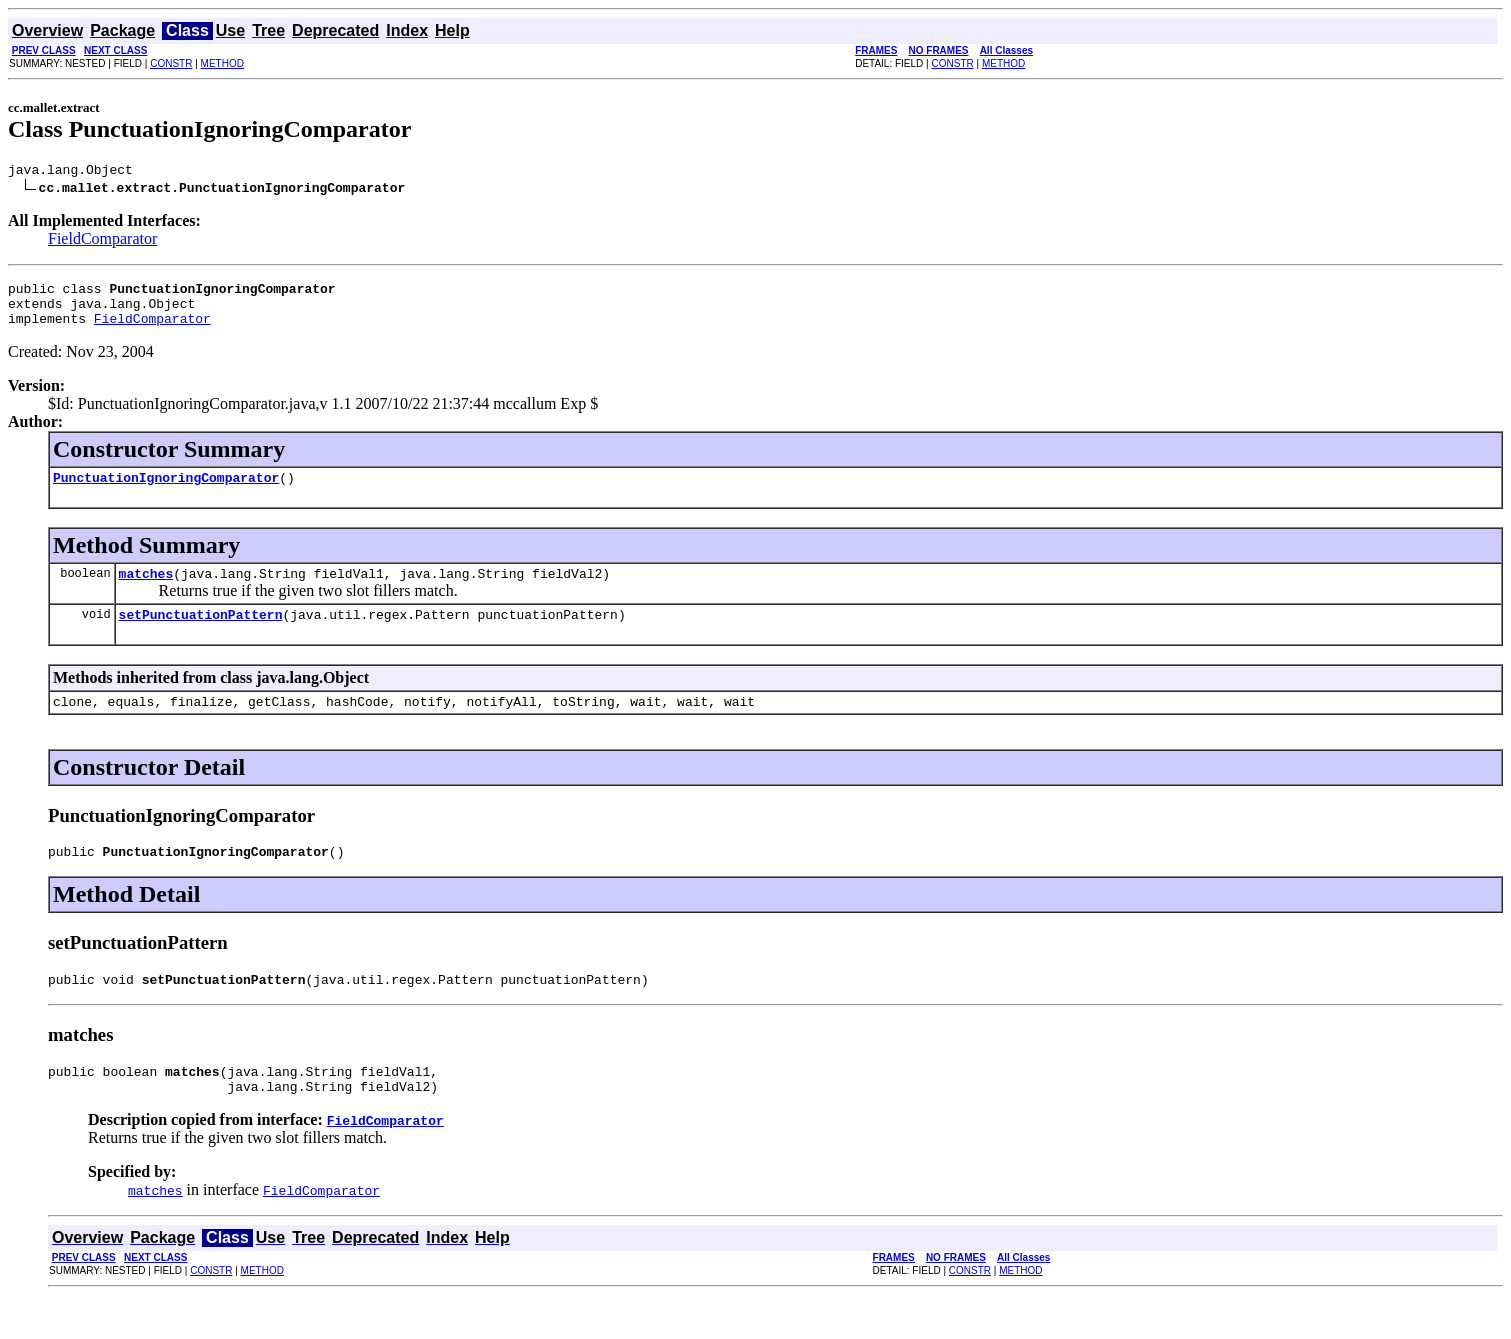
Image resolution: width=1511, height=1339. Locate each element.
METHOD (222, 63)
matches (146, 591)
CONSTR (171, 63)
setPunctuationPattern (201, 635)
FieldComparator (102, 241)
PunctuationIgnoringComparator (166, 492)
